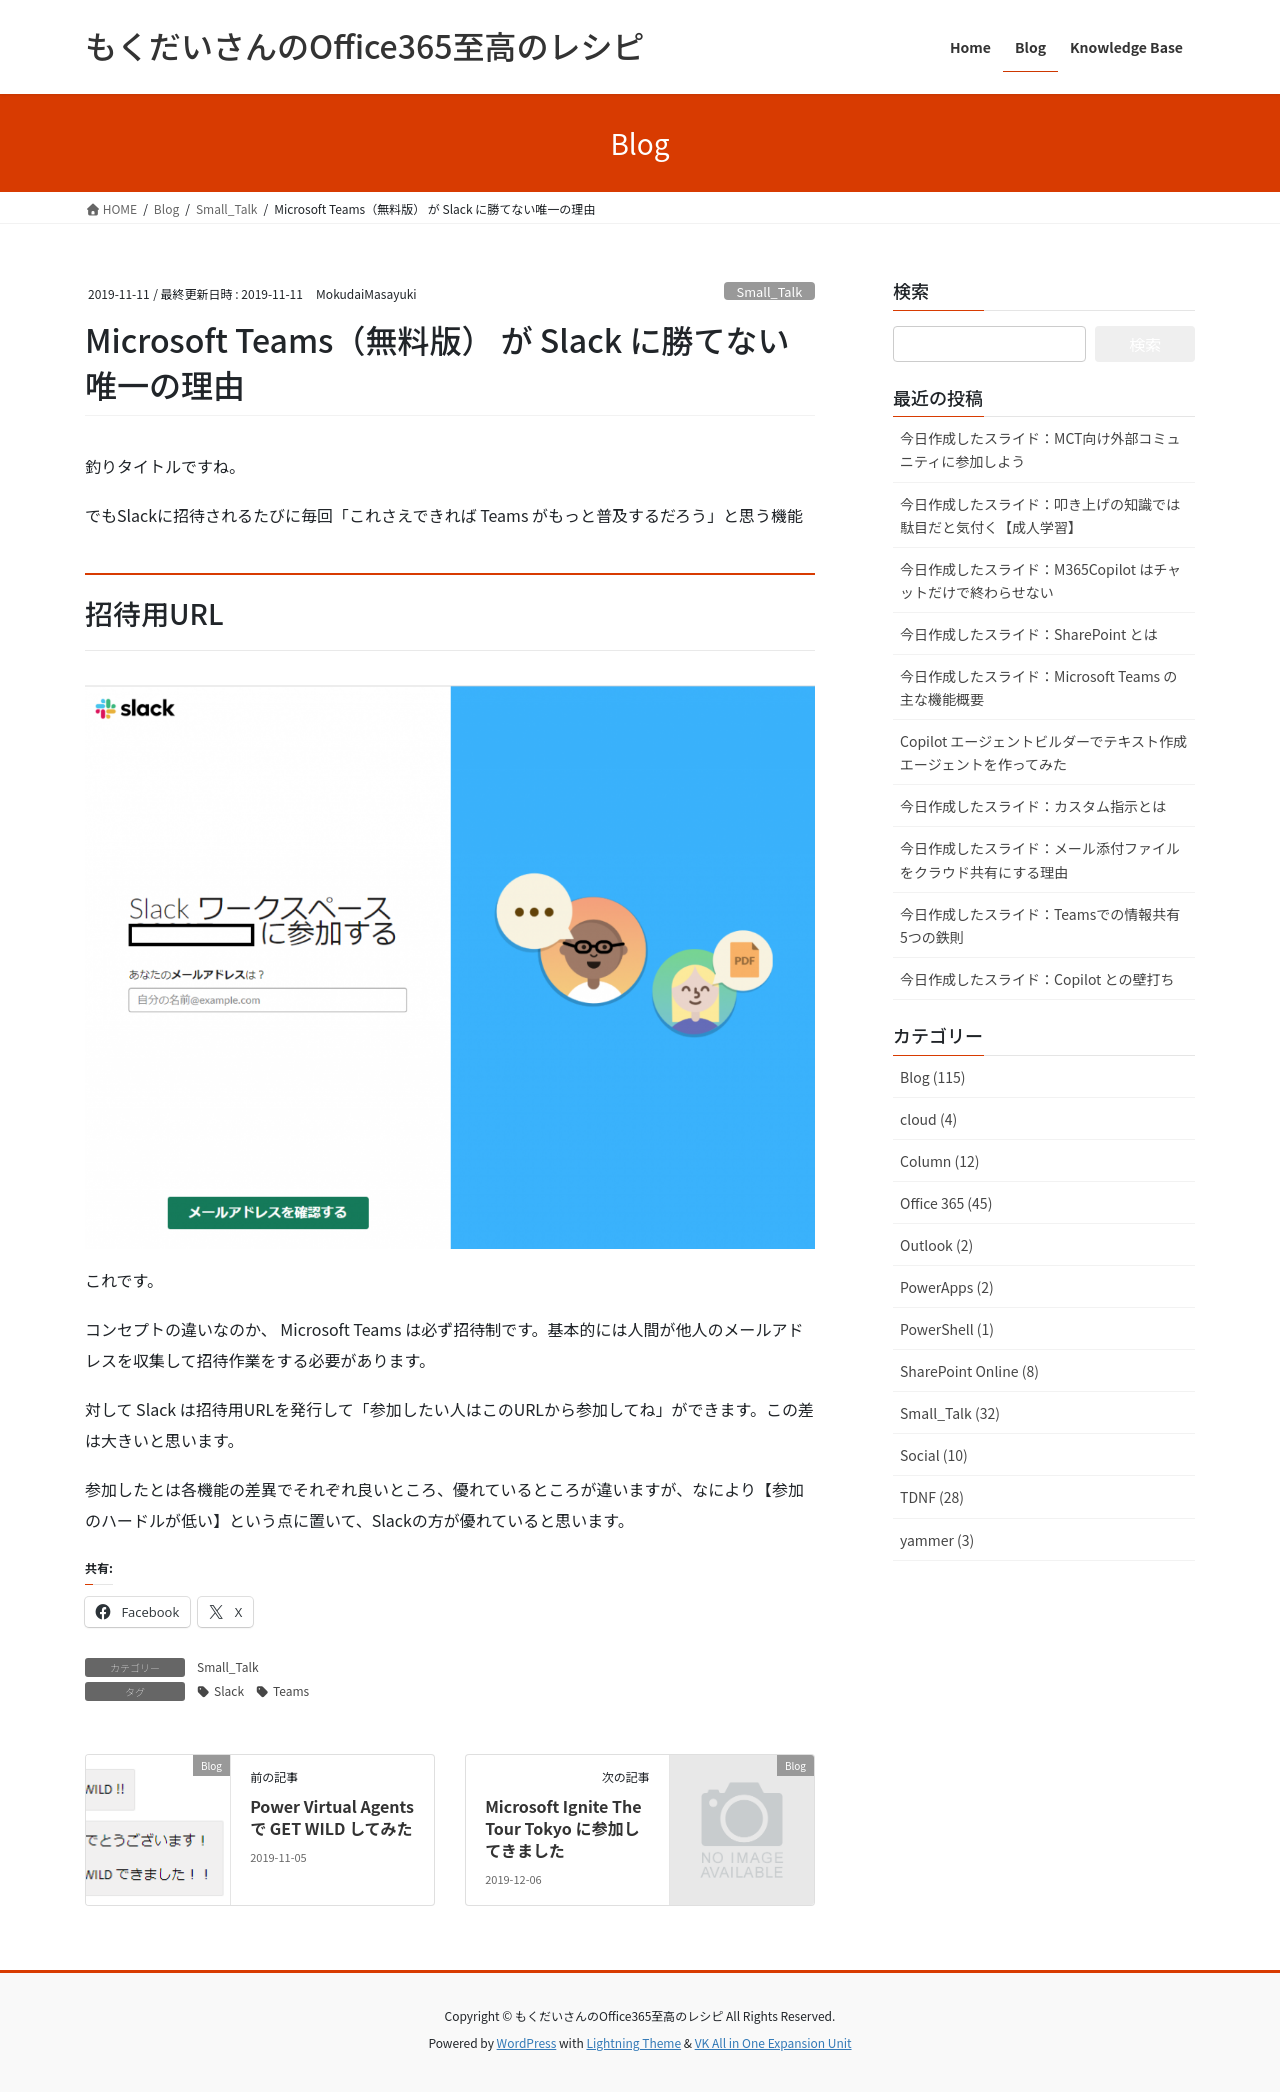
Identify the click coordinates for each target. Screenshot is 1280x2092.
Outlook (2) (936, 1245)
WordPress (527, 2042)
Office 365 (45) (946, 1203)
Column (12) (940, 1161)
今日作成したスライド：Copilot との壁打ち (1037, 979)
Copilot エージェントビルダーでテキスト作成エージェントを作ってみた (1043, 752)
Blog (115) (932, 1077)
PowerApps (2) (947, 1287)
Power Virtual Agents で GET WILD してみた (332, 1817)
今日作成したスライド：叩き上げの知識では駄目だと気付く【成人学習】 (1040, 515)
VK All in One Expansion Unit (773, 2042)
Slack (229, 1690)
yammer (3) (937, 1540)
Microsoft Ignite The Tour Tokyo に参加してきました (563, 1828)
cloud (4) (928, 1119)
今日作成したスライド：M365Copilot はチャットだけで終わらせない (1040, 580)
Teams (291, 1690)
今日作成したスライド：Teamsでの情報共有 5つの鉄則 (1040, 925)
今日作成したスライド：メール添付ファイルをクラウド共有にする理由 (1040, 859)
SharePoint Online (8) (969, 1371)
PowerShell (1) (947, 1329)
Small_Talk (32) (950, 1413)
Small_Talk (770, 291)
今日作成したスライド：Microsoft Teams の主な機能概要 (1038, 687)
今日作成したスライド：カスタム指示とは (1033, 806)
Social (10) (934, 1455)
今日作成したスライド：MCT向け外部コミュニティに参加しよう (1040, 449)
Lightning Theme (633, 2042)
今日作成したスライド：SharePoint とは (1028, 634)
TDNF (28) (932, 1497)
